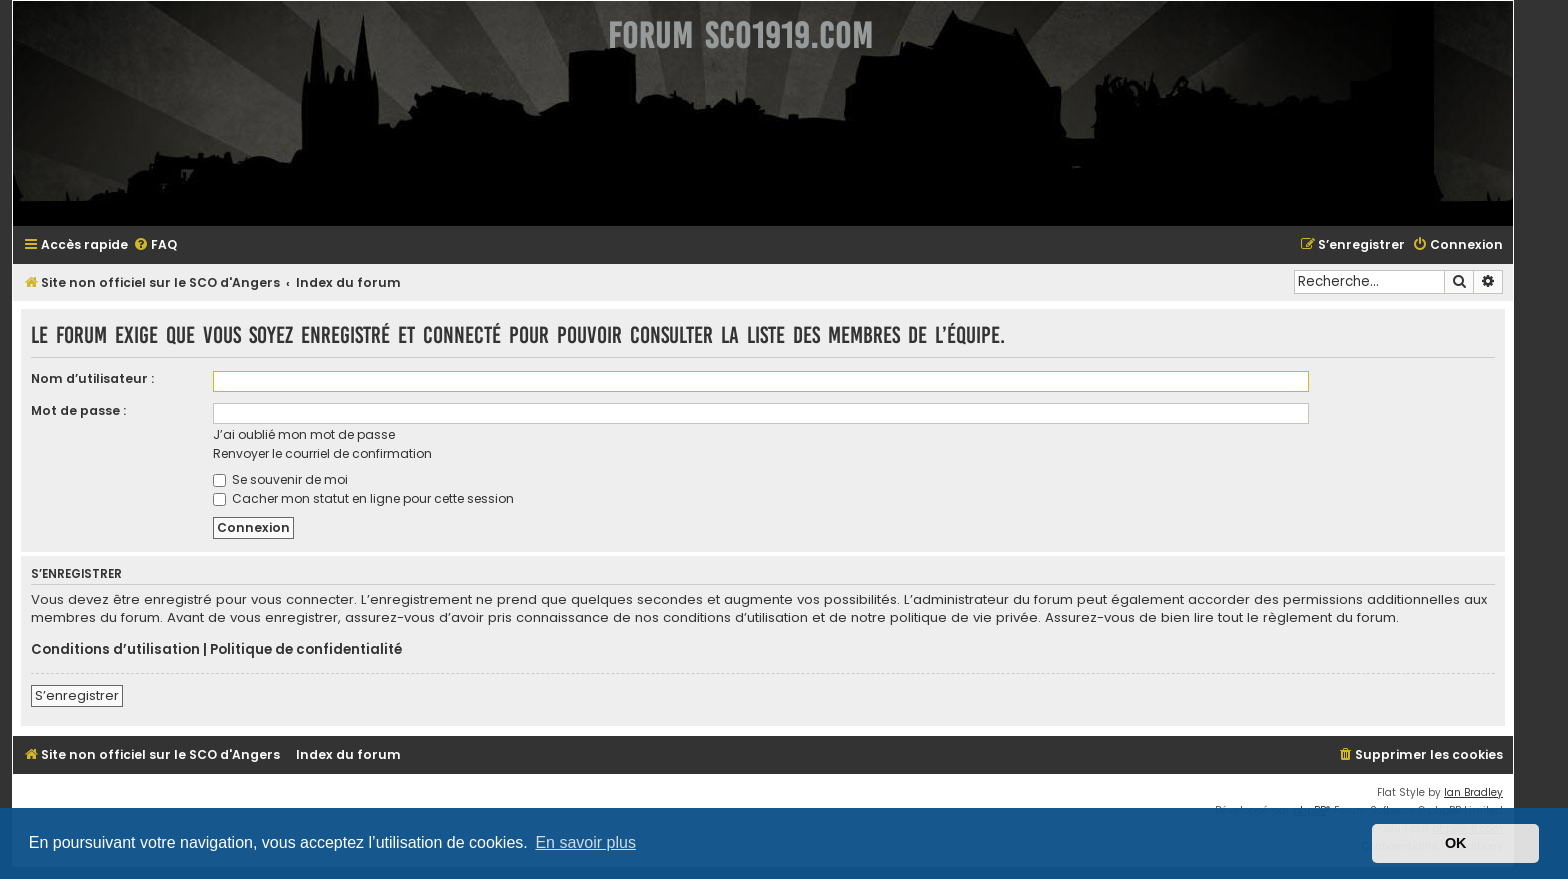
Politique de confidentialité (306, 650)
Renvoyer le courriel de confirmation (322, 453)
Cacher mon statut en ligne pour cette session (363, 498)
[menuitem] (155, 245)
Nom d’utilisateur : (92, 378)
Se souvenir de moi (280, 479)
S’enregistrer (77, 695)
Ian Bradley (1473, 792)
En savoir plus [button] (585, 842)
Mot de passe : (78, 410)
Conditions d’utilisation (115, 650)
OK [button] (1456, 843)
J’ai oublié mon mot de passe (304, 434)
